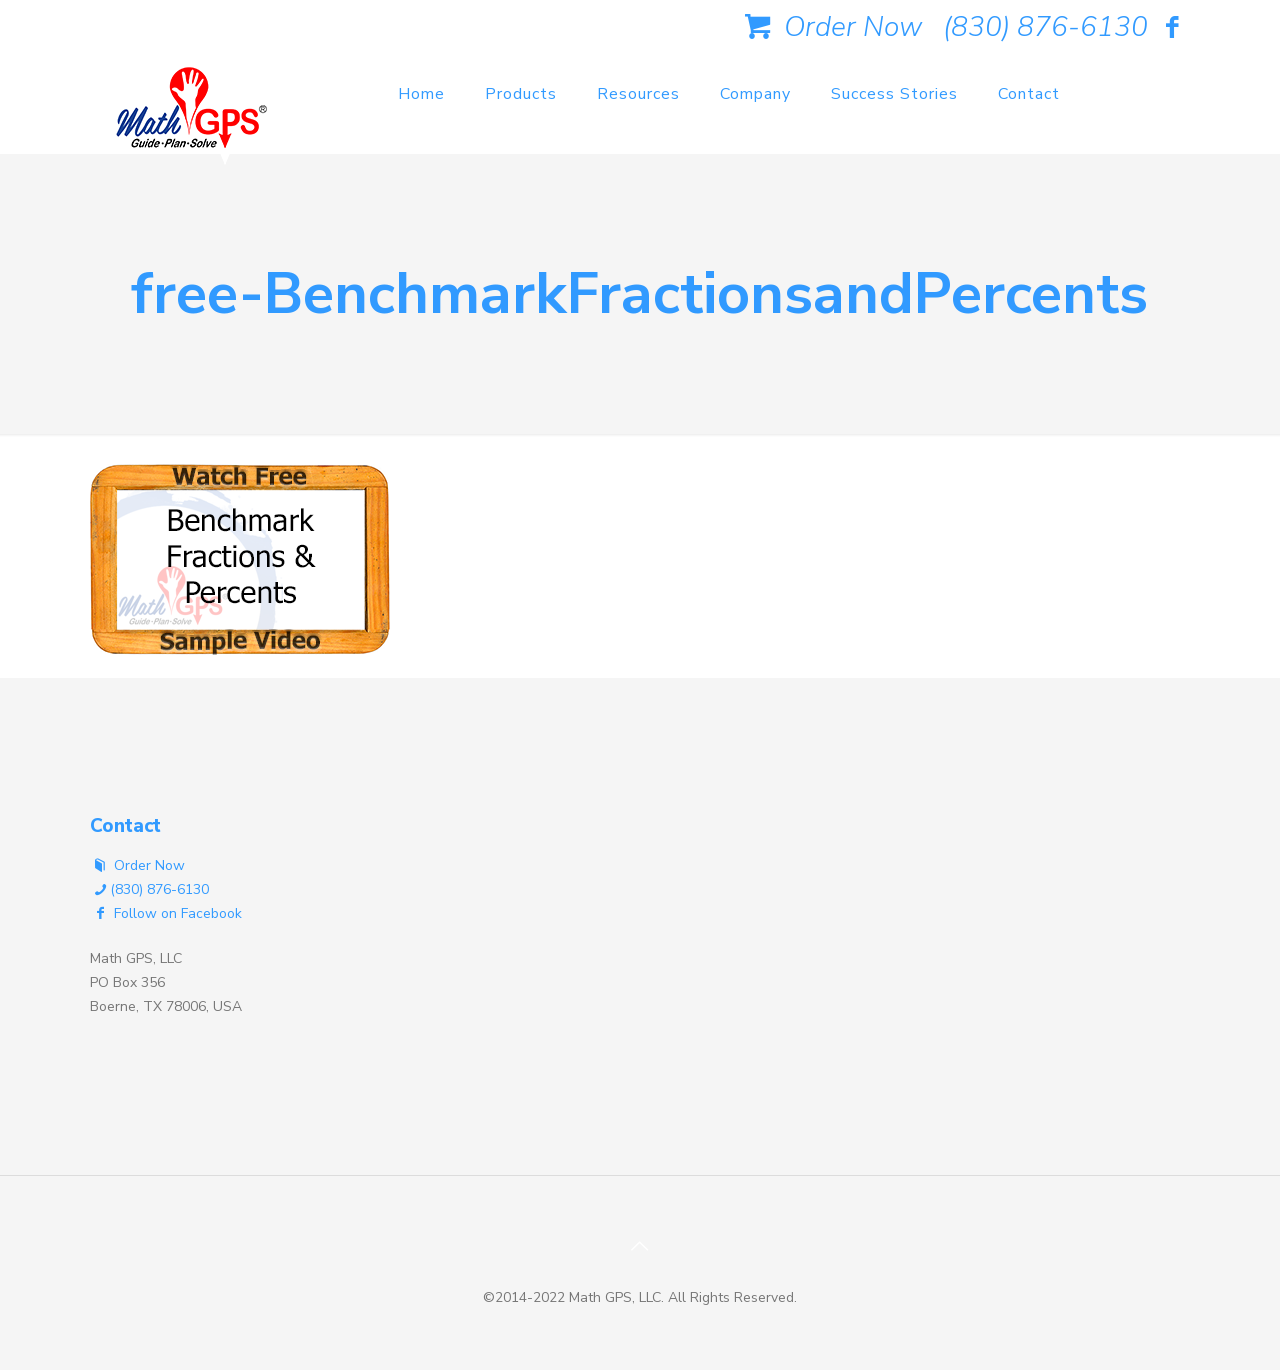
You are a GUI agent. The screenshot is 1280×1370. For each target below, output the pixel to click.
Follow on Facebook (166, 913)
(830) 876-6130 (1045, 27)
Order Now (830, 27)
